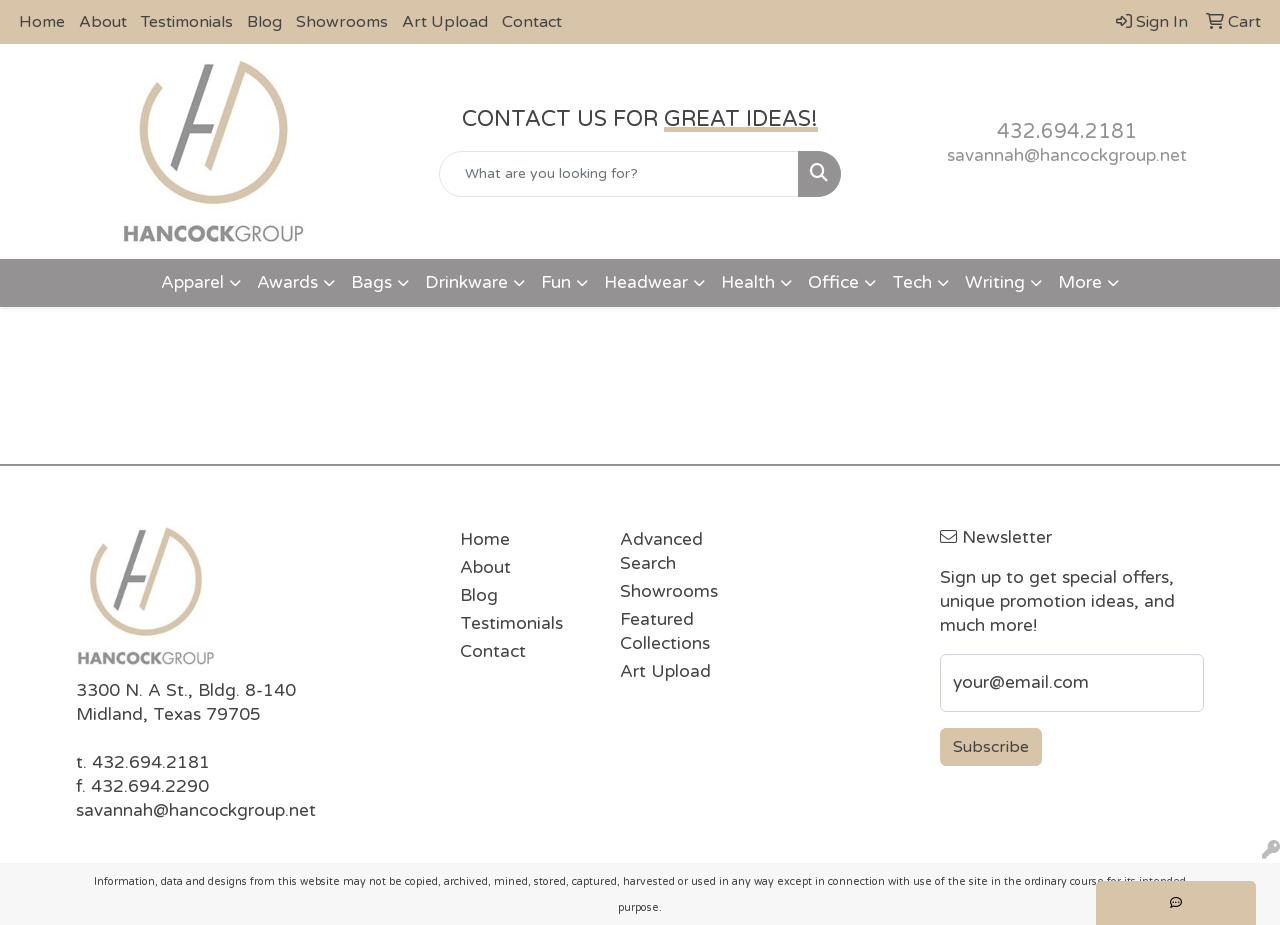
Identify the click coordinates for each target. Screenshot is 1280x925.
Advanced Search (661, 551)
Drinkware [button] (466, 282)
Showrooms (342, 22)
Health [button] (748, 282)
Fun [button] (556, 282)
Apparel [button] (192, 282)
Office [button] (833, 282)
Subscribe (991, 747)
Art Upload (445, 22)
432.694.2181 (1067, 132)
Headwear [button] (646, 282)
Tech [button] (912, 282)
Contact (532, 22)
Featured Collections (665, 631)
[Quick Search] (619, 174)
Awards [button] (287, 282)
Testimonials (187, 22)
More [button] (1080, 282)
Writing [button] (995, 282)
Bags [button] (371, 282)
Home (42, 22)
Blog (264, 22)
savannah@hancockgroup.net (1067, 155)
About (103, 22)
